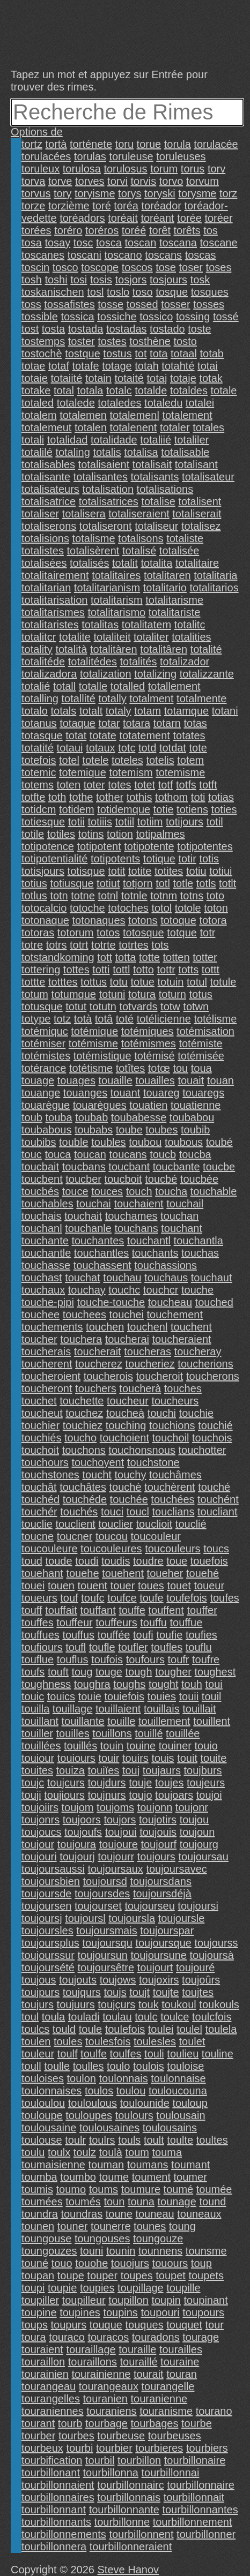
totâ (104, 1019)
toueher (165, 1573)
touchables (47, 1204)
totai (207, 366)
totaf (58, 366)
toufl (75, 1647)
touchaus (166, 1277)
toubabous (46, 1130)
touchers (95, 1388)
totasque (42, 735)
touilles (72, 1733)
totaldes (189, 390)
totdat (172, 748)
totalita (156, 563)
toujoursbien (50, 1881)
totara (136, 723)
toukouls (219, 2004)
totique (159, 859)
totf (165, 785)
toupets (206, 2275)
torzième (69, 206)
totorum (75, 932)
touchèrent (169, 1487)
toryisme (95, 193)
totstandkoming (57, 957)
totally (112, 698)
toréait (123, 218)
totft (208, 785)
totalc (119, 390)
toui (214, 1684)
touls (129, 2140)
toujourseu (149, 1906)
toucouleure (49, 1548)
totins (91, 834)
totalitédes (92, 661)
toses (219, 267)
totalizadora (49, 674)
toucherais (46, 1351)
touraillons (92, 2362)
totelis (160, 760)
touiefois (125, 1696)
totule (223, 982)
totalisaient (104, 464)
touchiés (41, 1438)
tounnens (160, 2251)
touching (126, 1425)
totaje (183, 378)
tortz (31, 144)
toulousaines (109, 2128)
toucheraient (181, 1339)
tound (212, 2201)
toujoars (174, 1795)
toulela (221, 2029)
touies (162, 1696)
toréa (126, 206)
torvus (35, 193)
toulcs (35, 2029)
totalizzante (207, 674)
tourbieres (159, 2448)
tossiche (116, 316)
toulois (148, 2066)
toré (101, 206)
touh (191, 1684)
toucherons (212, 1376)
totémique (94, 1031)
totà (83, 1019)
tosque (172, 292)
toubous (184, 1142)
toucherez (98, 1364)
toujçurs (116, 2004)
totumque (74, 994)
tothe (81, 797)
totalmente (201, 698)
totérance (43, 1068)
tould (64, 2029)
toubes (161, 1130)
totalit (125, 563)
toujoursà (212, 1955)
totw (170, 1006)
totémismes (148, 1043)
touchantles (101, 1253)
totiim (150, 822)
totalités (138, 661)
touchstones (50, 1475)
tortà (56, 144)
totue (143, 982)
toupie (62, 2288)
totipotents (115, 859)
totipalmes (160, 834)
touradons (156, 2337)
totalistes (42, 551)
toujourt (155, 1967)
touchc (124, 1290)
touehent (123, 1573)
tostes (112, 341)
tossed (142, 304)
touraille (137, 2349)
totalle (93, 686)
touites (37, 1770)
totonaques (99, 920)
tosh (31, 280)
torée (189, 218)
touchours (45, 1462)
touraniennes (52, 2411)
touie (89, 1696)
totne (82, 896)
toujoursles (47, 1930)
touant (126, 1093)
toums (103, 2189)
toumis (37, 2189)
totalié (35, 686)
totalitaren (167, 575)
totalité (206, 649)
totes (119, 785)
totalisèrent (93, 551)
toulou (131, 2091)
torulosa (82, 169)
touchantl (149, 1240)
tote (198, 748)
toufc (92, 1598)
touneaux (199, 2214)
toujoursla (131, 1918)
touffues (40, 1635)
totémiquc (44, 1031)
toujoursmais (106, 1930)
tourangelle (168, 2386)
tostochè (41, 353)
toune (119, 2214)
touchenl (147, 1327)
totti (100, 969)
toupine (39, 2312)
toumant (190, 2165)
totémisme (93, 1043)
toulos (99, 2091)
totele (95, 760)
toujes (169, 1783)
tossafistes (69, 304)
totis (209, 859)
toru (124, 144)
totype (35, 1019)
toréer (218, 218)
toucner (75, 1536)
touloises (42, 2078)
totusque (42, 1006)
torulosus (125, 169)
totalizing (155, 674)
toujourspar (167, 1930)
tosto (185, 341)
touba (59, 1117)
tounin (121, 2251)
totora (212, 920)
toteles (127, 760)
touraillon (43, 2362)
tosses (208, 304)
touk (148, 2004)
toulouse (41, 2140)
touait (191, 1080)
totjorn (138, 883)
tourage (200, 2337)
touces (107, 1191)
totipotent (99, 846)
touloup (190, 2103)
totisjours (42, 871)
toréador (161, 206)
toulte (180, 2140)
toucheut (42, 1413)
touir (108, 1758)
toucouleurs (172, 1548)
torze (33, 206)
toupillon (128, 2300)
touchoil (170, 1438)
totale (224, 390)
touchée (129, 1499)
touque (106, 2325)
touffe (132, 1610)
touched (214, 1302)
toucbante (176, 1167)
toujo (140, 1795)
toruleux (40, 169)
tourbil (99, 2460)
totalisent (199, 501)
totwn (196, 1006)
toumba (39, 2177)
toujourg (199, 1844)
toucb (163, 1154)
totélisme (215, 1019)
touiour (37, 1758)
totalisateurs (50, 489)
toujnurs (106, 1795)
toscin (35, 267)
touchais (41, 1216)
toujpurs (40, 1992)
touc (31, 1154)
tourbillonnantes (200, 2509)
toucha (171, 1191)
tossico (156, 316)
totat (75, 735)
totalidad (67, 440)
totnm (163, 896)
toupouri (160, 2312)
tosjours (168, 280)
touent (93, 1585)
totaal (184, 353)
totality (37, 649)
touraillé (138, 2362)
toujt (139, 1992)
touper (102, 2275)
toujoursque (163, 1943)
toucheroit (159, 1376)
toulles (88, 2066)
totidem (76, 809)
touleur (37, 2054)
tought (164, 1684)
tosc (83, 243)
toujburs (202, 1770)
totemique (82, 772)
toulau (117, 2017)
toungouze (158, 2238)
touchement (175, 1314)
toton (215, 908)
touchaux (43, 1290)
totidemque (123, 809)
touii (189, 1696)
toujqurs (82, 1992)
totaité (129, 378)
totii (76, 822)
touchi (162, 1413)
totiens (192, 809)
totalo (34, 711)
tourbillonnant (53, 2509)
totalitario (165, 588)
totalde (151, 390)
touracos (108, 2337)
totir (187, 859)
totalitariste (175, 612)
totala (90, 390)
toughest (215, 1672)
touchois (212, 1438)
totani (225, 711)
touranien (105, 2399)
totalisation (108, 489)
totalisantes (100, 477)
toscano (123, 255)
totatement (144, 735)
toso (143, 292)
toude (59, 1561)
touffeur (74, 1622)
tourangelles (50, 2399)
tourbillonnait (194, 2497)
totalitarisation (54, 600)
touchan (179, 1216)
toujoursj (41, 1918)
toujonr (191, 1807)
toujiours (64, 1795)
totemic (38, 772)
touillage (73, 1709)
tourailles (180, 2349)
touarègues (100, 1105)
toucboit (123, 1179)
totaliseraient (138, 514)
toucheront (46, 1388)
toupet (171, 2275)
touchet (39, 1401)
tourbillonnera (53, 2546)
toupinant (205, 2300)
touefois (209, 1561)
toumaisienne (53, 2165)
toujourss (216, 1943)
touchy (130, 1475)
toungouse (46, 2238)
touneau (154, 2214)
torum (164, 169)
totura (142, 994)
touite (214, 1758)
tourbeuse (121, 2436)
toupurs (69, 2325)
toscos (137, 267)
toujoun (197, 1832)
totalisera (84, 514)
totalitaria (215, 575)
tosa (31, 243)
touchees (84, 1314)
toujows (118, 1980)
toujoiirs (39, 1807)
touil (212, 1696)
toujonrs (40, 1820)
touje (140, 1783)
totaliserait (196, 514)
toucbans (84, 1167)
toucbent (42, 1179)
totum (34, 994)
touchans (136, 1228)
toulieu (182, 2054)
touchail (184, 1204)
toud (31, 1561)
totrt (79, 945)
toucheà (125, 1413)
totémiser (43, 1043)
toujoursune (158, 1955)
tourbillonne (122, 2522)
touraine (179, 2362)
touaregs (203, 1093)
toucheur (128, 1401)
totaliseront (105, 526)
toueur (209, 1585)
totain (98, 378)
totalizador (184, 661)
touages (76, 1080)
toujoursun (103, 1955)
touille (121, 1721)
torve (60, 181)
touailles (154, 1080)
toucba (195, 1154)
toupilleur (84, 2300)
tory (62, 193)
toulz (84, 2152)
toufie (169, 1635)
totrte (103, 945)
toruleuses (180, 156)
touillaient (118, 1709)
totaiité (67, 378)
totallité (78, 698)
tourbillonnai (171, 2473)
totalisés (89, 563)
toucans (128, 1154)
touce (75, 1191)
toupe (70, 2275)
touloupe (42, 2115)
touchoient (124, 1438)
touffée (114, 1635)
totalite (75, 637)
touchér (39, 1512)
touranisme (166, 2411)
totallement (174, 686)
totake (35, 390)
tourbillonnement (192, 2522)
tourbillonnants (56, 2522)
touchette (82, 1401)
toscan (140, 243)
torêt (160, 230)
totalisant (196, 464)
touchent (191, 1327)
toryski (159, 193)
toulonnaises (51, 2091)
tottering (40, 969)
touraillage (90, 2349)
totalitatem (146, 624)
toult (154, 2140)
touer (123, 1585)
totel (69, 760)
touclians (173, 1512)
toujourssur (48, 1955)
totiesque (43, 822)
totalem (39, 415)
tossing (193, 316)
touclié (191, 1524)
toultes (212, 2140)
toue (176, 1561)
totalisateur (208, 477)
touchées (172, 1499)
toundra (39, 2214)
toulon (82, 2078)
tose (166, 267)
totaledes (119, 403)
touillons (111, 1733)
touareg (161, 1093)
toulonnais (123, 2078)
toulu (33, 2152)
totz (62, 1019)
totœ (159, 1068)
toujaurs (162, 1770)
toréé (134, 230)
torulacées (46, 156)
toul (30, 2017)
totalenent (133, 427)
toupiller (40, 2300)
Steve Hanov (128, 2569)
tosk (200, 280)
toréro (68, 230)
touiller (37, 1733)
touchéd (40, 1499)
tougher (173, 1672)
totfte (33, 797)
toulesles (155, 2041)
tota (158, 353)
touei (33, 1585)
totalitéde (43, 661)
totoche (87, 908)
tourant (38, 2423)
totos (108, 932)
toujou (194, 1820)
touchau (122, 1277)
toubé (219, 1142)
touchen (105, 1327)
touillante (83, 1721)
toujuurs (76, 2004)
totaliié (155, 440)
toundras (81, 2214)
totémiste (200, 1043)
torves (89, 181)
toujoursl (85, 1918)
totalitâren (163, 649)
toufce (121, 1598)
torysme (197, 193)
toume (114, 2177)
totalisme (93, 538)
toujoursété (48, 1967)
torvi (117, 181)
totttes (62, 982)
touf (69, 1598)
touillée (183, 1733)
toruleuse (131, 156)
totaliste (184, 538)
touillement (164, 1721)
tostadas (126, 329)
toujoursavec (176, 1869)
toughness (46, 1684)
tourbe (196, 2423)
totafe (85, 366)
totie (163, 809)
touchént (218, 1499)
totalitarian (46, 588)
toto (215, 896)
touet (178, 1585)
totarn (167, 723)
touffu (153, 1622)
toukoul (178, 2004)
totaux (100, 748)
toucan (90, 1154)
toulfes (126, 2054)
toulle (57, 2066)
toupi (33, 2288)
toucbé (161, 1179)
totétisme (91, 1068)
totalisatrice (48, 501)
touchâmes (175, 1475)
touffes (37, 1622)
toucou (111, 1536)
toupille (183, 2288)
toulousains (170, 2128)
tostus (117, 353)
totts (188, 969)
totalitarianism (107, 588)
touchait (83, 1216)
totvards (138, 1006)
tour (214, 2325)
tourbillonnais (128, 2497)
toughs (129, 1684)
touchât (39, 1487)
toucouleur (156, 1536)
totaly (118, 711)
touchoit (40, 1450)
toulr (75, 2140)
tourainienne (100, 2374)
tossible (39, 316)
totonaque (45, 920)
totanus (39, 723)
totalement (187, 415)
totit (116, 871)
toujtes (198, 1992)
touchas (200, 1253)
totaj (157, 378)
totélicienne (164, 1019)
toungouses (102, 2238)
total (64, 390)
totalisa (141, 452)
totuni (112, 994)
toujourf (159, 1844)
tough (139, 1672)
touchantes (97, 1240)
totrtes (134, 945)
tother (109, 797)
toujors (120, 1820)
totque (182, 932)
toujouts (78, 1980)
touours (170, 2263)
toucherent (46, 1364)
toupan (37, 2275)
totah (146, 366)
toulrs (102, 2140)
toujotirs (158, 1820)
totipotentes (204, 846)
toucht (96, 1475)
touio (206, 1746)
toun (114, 2201)
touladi (84, 2017)
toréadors (82, 218)
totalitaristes (50, 624)
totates (189, 735)
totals (64, 711)
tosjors (131, 280)
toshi (56, 280)
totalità (71, 649)
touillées (41, 1746)
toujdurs (106, 1783)
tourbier (114, 2448)
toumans (147, 2165)
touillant (39, 1721)
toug (81, 1672)
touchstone (153, 1462)
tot (140, 353)
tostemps (43, 341)
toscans (163, 255)
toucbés (40, 1191)
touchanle (88, 1228)
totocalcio (44, 908)
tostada (86, 329)
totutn (103, 1006)
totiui (220, 871)
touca (58, 1154)
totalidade (114, 440)
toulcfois (211, 2017)
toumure (140, 2189)
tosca (109, 243)
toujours (156, 1856)
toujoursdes (102, 1893)
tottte (33, 982)
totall (64, 686)
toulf (67, 2054)
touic (32, 1696)
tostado (167, 329)
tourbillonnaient (57, 2485)
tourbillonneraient (131, 2546)
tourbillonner (206, 2534)
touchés (79, 1512)
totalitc (189, 624)
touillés (80, 1746)
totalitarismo (116, 612)
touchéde (85, 1499)
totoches (128, 908)
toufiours (42, 1647)
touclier (115, 1524)
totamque (186, 711)
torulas (90, 156)
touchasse (45, 1265)
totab (212, 353)
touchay (87, 1290)
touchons (84, 1450)
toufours (145, 1659)
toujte (166, 1992)
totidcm (38, 809)
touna (141, 2201)
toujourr (116, 1856)
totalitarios (214, 588)
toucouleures (111, 1548)
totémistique (102, 1056)
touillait (199, 1709)
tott (104, 957)
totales (208, 427)
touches (183, 1388)
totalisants (154, 477)
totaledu (163, 403)
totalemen (83, 415)
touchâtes (83, 1487)
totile (32, 834)
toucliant (217, 1512)
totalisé (139, 551)
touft (58, 1672)
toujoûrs (201, 1980)
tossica (77, 316)
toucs (216, 1548)
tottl (121, 969)
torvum (202, 181)
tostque (82, 353)
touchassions (165, 1265)
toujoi (209, 1795)
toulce (174, 2017)
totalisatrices (108, 501)
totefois (38, 760)
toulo (118, 2066)
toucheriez (149, 1364)
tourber (38, 2436)
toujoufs (83, 1832)
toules (68, 2041)
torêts (187, 230)
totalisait (152, 464)
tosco (65, 267)
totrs (56, 945)
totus (200, 994)
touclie (37, 1524)
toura (33, 2337)
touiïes (103, 1770)
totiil (125, 822)
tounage (177, 2201)
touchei (126, 1314)
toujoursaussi (53, 1869)
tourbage (106, 2423)
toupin (166, 2300)
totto (143, 969)
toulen (36, 2041)
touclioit (154, 1524)
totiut (108, 883)
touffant (97, 1610)
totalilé (37, 452)
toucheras (147, 1351)
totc (126, 748)
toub (31, 1117)
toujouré (195, 1967)
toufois (107, 1659)
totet (144, 785)
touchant (181, 1228)
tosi (78, 280)
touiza (70, 1770)
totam (147, 711)
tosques (210, 292)
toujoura (76, 1844)
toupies (97, 2288)
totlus (34, 896)
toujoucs (41, 1832)
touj (130, 1770)
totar (109, 723)
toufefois (186, 1598)
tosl (95, 292)
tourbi (79, 2448)
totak (210, 378)
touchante (45, 1240)
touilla (35, 1709)
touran (181, 2374)
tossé (226, 316)
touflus (73, 1659)
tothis (139, 797)
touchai (93, 1204)
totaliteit (112, 637)
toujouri (39, 1856)
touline (217, 2054)
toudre (148, 1561)
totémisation (205, 1031)
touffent (166, 1610)
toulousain (180, 2115)
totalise (158, 501)
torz (228, 193)
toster (81, 341)
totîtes (130, 1068)
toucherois (108, 1376)
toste (199, 329)
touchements (52, 1327)
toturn (172, 994)
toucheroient (50, 1376)
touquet (184, 2325)
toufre (205, 1659)
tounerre (111, 2226)
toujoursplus (50, 1943)
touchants (155, 1253)
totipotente (149, 846)
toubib (195, 1130)
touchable (213, 1191)
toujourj (77, 1856)
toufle (102, 1647)
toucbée (199, 1179)
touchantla (198, 1240)
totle (183, 883)
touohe (91, 2263)
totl (163, 883)
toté (125, 1019)
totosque (143, 932)
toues (151, 1585)
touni (91, 2251)
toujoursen (46, 1906)
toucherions (205, 1364)
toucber (83, 1179)
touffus (78, 1635)
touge (108, 1672)
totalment (151, 698)
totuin (171, 982)
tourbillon (139, 2460)
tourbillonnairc (130, 2485)
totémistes (45, 1056)
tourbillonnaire (200, 2485)
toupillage (140, 2288)
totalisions (45, 538)
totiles (61, 834)
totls (206, 883)
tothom (171, 797)
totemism (130, 772)
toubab (91, 1117)
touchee (40, 1314)
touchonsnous (141, 1450)
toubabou (192, 1117)
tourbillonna (110, 2473)
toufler (133, 1647)
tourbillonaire (195, 2460)
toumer (190, 2177)
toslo (118, 292)
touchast (41, 1277)
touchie (196, 1413)
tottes (76, 969)
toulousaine (48, 2128)
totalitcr (38, 637)
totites (169, 871)
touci (112, 1512)
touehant (42, 1573)
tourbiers (207, 2448)
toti (198, 797)
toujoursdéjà (162, 1893)
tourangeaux (108, 2386)
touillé (149, 1733)
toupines (80, 2312)
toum (137, 2152)
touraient (42, 2349)
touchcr (161, 1290)
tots (159, 945)
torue (149, 144)
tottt (210, 969)
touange (40, 1093)
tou (180, 1068)
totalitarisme (174, 600)
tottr (166, 969)
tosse (110, 304)
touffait (61, 1610)
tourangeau (48, 2386)
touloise (185, 2066)
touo (62, 2263)
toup (201, 2263)
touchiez (83, 1425)
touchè (125, 1487)
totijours (184, 822)
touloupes (88, 2115)
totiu (196, 871)
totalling (39, 698)
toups (34, 2325)
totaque (77, 723)
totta (125, 957)
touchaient (138, 1204)
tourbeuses (174, 2436)
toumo (71, 2189)
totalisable (185, 452)
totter (205, 957)
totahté (177, 366)
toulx (59, 2152)
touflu (199, 1647)
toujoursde (46, 1893)
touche (197, 1290)
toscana (178, 243)
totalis (107, 452)
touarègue (45, 1105)
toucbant (129, 1167)
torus (192, 169)
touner (72, 2226)
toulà (110, 2152)
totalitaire (197, 563)
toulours (134, 2115)
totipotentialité (54, 859)
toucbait (40, 1167)
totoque (178, 920)
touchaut (211, 1277)
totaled (37, 403)
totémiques (147, 1031)
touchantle (46, 1253)
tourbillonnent (141, 2534)
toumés (83, 2201)
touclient (75, 1524)
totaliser (40, 514)
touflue (37, 1659)
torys (129, 193)
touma (167, 2152)
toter (94, 785)
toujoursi (198, 1906)
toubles (108, 1142)
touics (61, 1696)
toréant (157, 218)
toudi (86, 1561)
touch (139, 1191)
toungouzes (49, 2251)
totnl (108, 896)
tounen (37, 2226)
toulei (161, 2029)
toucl (138, 1512)
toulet (192, 2041)
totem (190, 760)
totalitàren (113, 649)
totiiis (99, 822)
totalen (91, 427)
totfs (186, 785)
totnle (134, 896)
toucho (80, 1438)
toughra (92, 1684)
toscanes (42, 255)
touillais (162, 1709)
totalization (105, 674)
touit (187, 1758)
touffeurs (116, 1622)
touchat (82, 1277)
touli (154, 2054)
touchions (172, 1425)
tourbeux (42, 2448)
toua (201, 1068)
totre (32, 945)
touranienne (159, 2399)
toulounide (145, 2103)
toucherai (127, 1339)
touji (31, 1795)
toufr (178, 1659)
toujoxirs (159, 1980)
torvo (171, 181)
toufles (166, 1647)
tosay (57, 243)
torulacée (216, 144)
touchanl (41, 1228)
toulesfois (108, 2041)
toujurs (37, 2004)
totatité (37, 748)
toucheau (170, 1302)
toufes (224, 1598)
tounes (150, 2226)
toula (53, 2017)
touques (145, 2325)
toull (31, 2066)
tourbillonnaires (57, 2497)
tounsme (206, 2251)
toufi (143, 1635)
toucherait (97, 1351)
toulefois (125, 2029)
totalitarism (117, 600)
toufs (33, 1672)
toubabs (94, 1130)
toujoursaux (115, 1869)
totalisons (141, 538)
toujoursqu (107, 1943)
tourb (70, 2423)
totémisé (154, 1056)
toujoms (115, 1807)
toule (90, 2029)
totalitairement (55, 575)
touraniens (111, 2411)
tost (30, 329)
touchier (40, 1425)
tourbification (51, 2460)
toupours (203, 2312)
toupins (120, 2312)
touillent (211, 1721)
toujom (77, 1807)
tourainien (45, 2374)
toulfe (93, 2054)
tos (210, 230)
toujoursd (105, 1881)
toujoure (118, 1844)
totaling (72, 452)
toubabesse (138, 1117)
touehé (202, 1573)
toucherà (140, 1388)
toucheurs (174, 1401)
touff (31, 1610)
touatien (148, 1105)
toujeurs (206, 1783)
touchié (215, 1425)
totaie (34, 378)
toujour (37, 1844)
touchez (84, 1413)
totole (188, 908)
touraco (67, 2337)
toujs (115, 1992)
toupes (137, 2275)
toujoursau (203, 1856)
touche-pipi (47, 1302)
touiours (76, 1758)
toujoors (82, 1820)
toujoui (121, 1832)
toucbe (219, 1167)
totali (32, 440)
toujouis (158, 1832)
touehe (82, 1573)
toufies (201, 1635)
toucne (37, 1536)
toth (57, 797)
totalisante (45, 477)
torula (177, 144)
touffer (202, 1610)
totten (176, 957)
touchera (81, 1339)
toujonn (155, 1807)
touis (162, 1758)
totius (34, 883)
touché (214, 1487)
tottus (93, 982)
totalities (191, 637)
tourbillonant (50, 2473)
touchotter (202, 1450)
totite (139, 871)
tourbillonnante (124, 2509)
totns (191, 896)
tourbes (76, 2436)
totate (103, 735)
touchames (131, 1216)
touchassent (102, 1265)
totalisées (44, 563)
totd (147, 748)
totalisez (200, 526)
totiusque (71, 883)
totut (75, 1006)
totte (149, 957)
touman (106, 2165)
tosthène (150, 341)
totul (197, 982)
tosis (101, 280)
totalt (90, 711)
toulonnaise (178, 2078)
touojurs (130, 2263)
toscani (84, 255)
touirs (135, 1758)
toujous (38, 1980)
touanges (85, 1093)
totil (215, 822)
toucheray (198, 1351)
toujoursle (181, 1918)
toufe (151, 1598)
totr (207, 932)
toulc (146, 2017)
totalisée (179, 551)
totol (161, 908)
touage (37, 1080)
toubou (145, 1142)
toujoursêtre (106, 1967)
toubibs (38, 1142)
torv (216, 169)
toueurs (39, 1598)
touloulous (92, 2103)
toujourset (98, 1906)
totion (120, 834)
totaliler (191, 440)
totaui (70, 748)
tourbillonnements (63, 2534)
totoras (37, 932)
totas (195, 723)
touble (74, 1142)
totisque (86, 871)
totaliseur (156, 526)
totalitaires (116, 575)
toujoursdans (161, 1881)
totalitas (100, 624)
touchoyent (97, 1462)
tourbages (155, 2423)
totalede (76, 403)
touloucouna (178, 2091)
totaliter (151, 637)
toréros (102, 230)
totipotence (47, 846)
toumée (214, 2189)
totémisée (201, 1056)
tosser (175, 304)
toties (224, 809)
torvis (143, 181)
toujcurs (66, 1783)
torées (36, 230)
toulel (189, 2029)
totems (37, 785)
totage (117, 366)
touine (141, 1746)
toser (191, 267)
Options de (37, 132)
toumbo (78, 2177)
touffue (186, 1622)
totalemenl (134, 415)
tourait (149, 2374)
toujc (32, 1783)
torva (33, 181)
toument (151, 2177)
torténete (91, 144)
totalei (200, 403)
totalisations (165, 489)
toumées (42, 2201)
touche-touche (111, 1302)
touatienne (195, 1105)
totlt (227, 883)
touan (220, 1080)
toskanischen (52, 292)
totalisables (48, 464)
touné (34, 2263)
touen (61, 1585)
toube (129, 1130)
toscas (200, 255)
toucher (39, 1339)
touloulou (43, 2103)
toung (182, 2226)
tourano (214, 2411)
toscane (219, 243)
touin (111, 1746)
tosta (53, 329)
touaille (115, 1080)
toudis (115, 1561)
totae (33, 366)
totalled (128, 686)
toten (68, 785)
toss (31, 304)
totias (221, 797)
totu (119, 982)
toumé (179, 2189)
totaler (175, 427)
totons (142, 920)
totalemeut (46, 427)
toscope (100, 267)
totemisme (180, 772)
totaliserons (48, 526)
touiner (175, 1746)
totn (59, 896)
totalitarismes (53, 612)
